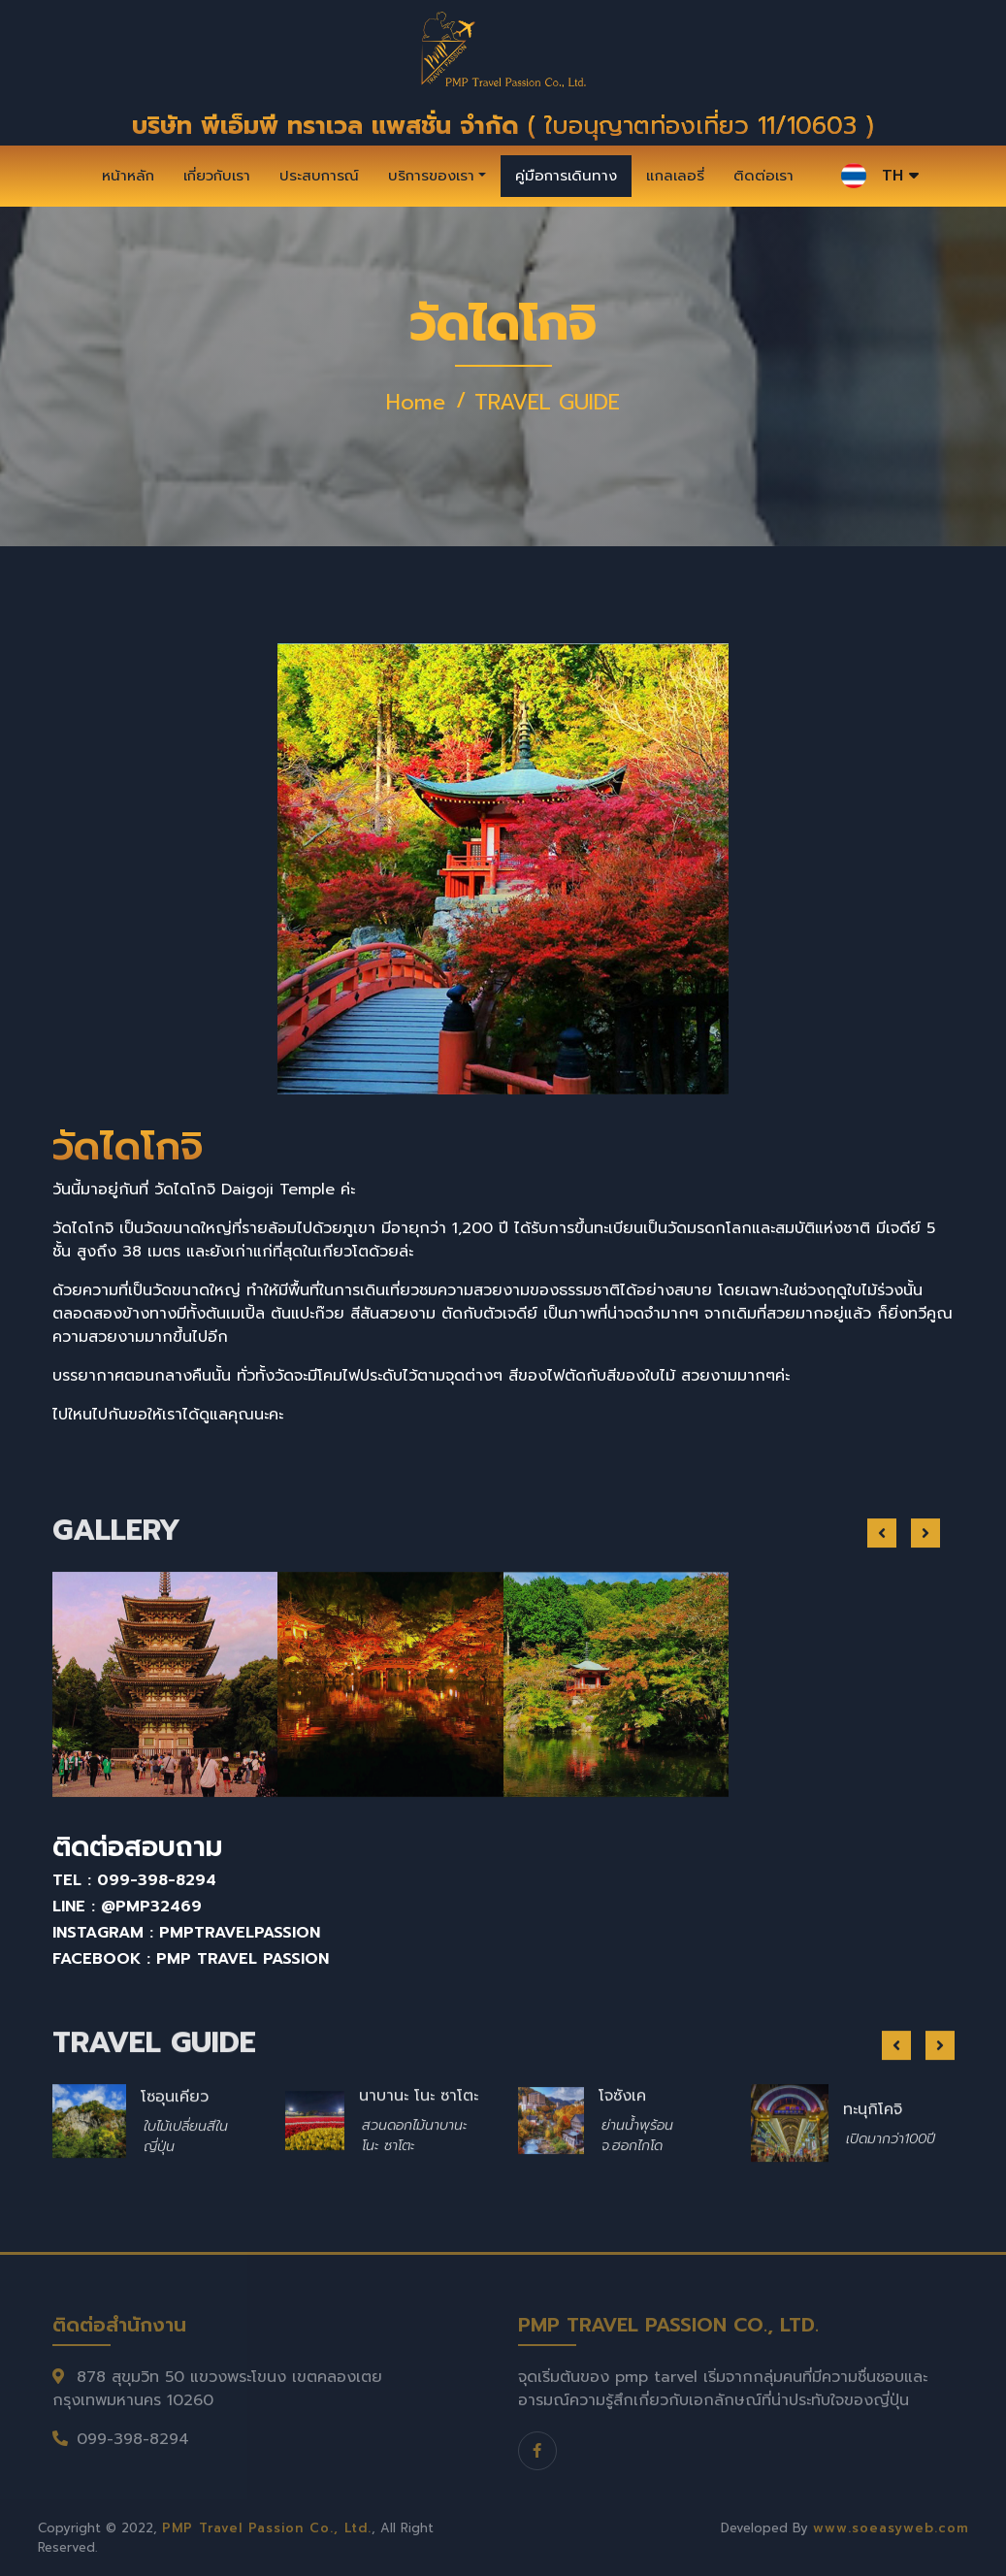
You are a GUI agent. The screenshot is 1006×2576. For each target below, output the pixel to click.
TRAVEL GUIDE (547, 402)
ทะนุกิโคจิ (872, 2181)
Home (415, 402)
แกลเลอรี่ (675, 175)
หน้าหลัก (128, 175)
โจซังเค (622, 2167)
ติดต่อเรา (763, 175)
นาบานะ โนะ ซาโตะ (418, 2167)
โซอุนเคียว (175, 2168)
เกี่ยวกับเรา (216, 175)
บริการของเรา (431, 175)
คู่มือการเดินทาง (566, 175)
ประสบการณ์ (319, 175)
